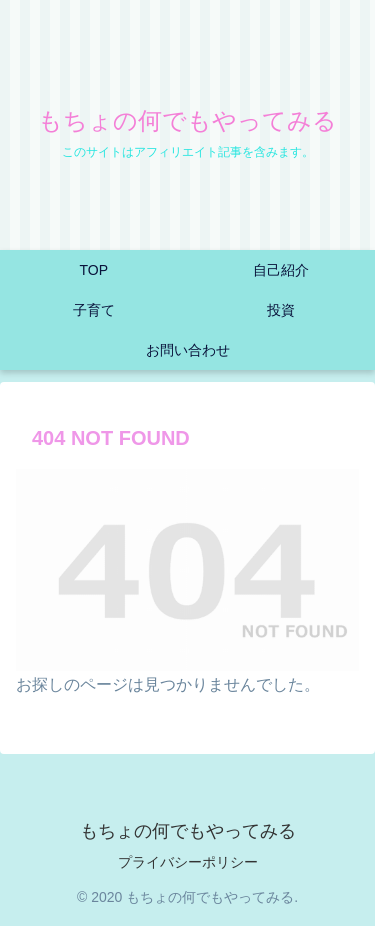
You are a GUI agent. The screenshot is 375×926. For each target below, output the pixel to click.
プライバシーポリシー (188, 862)
